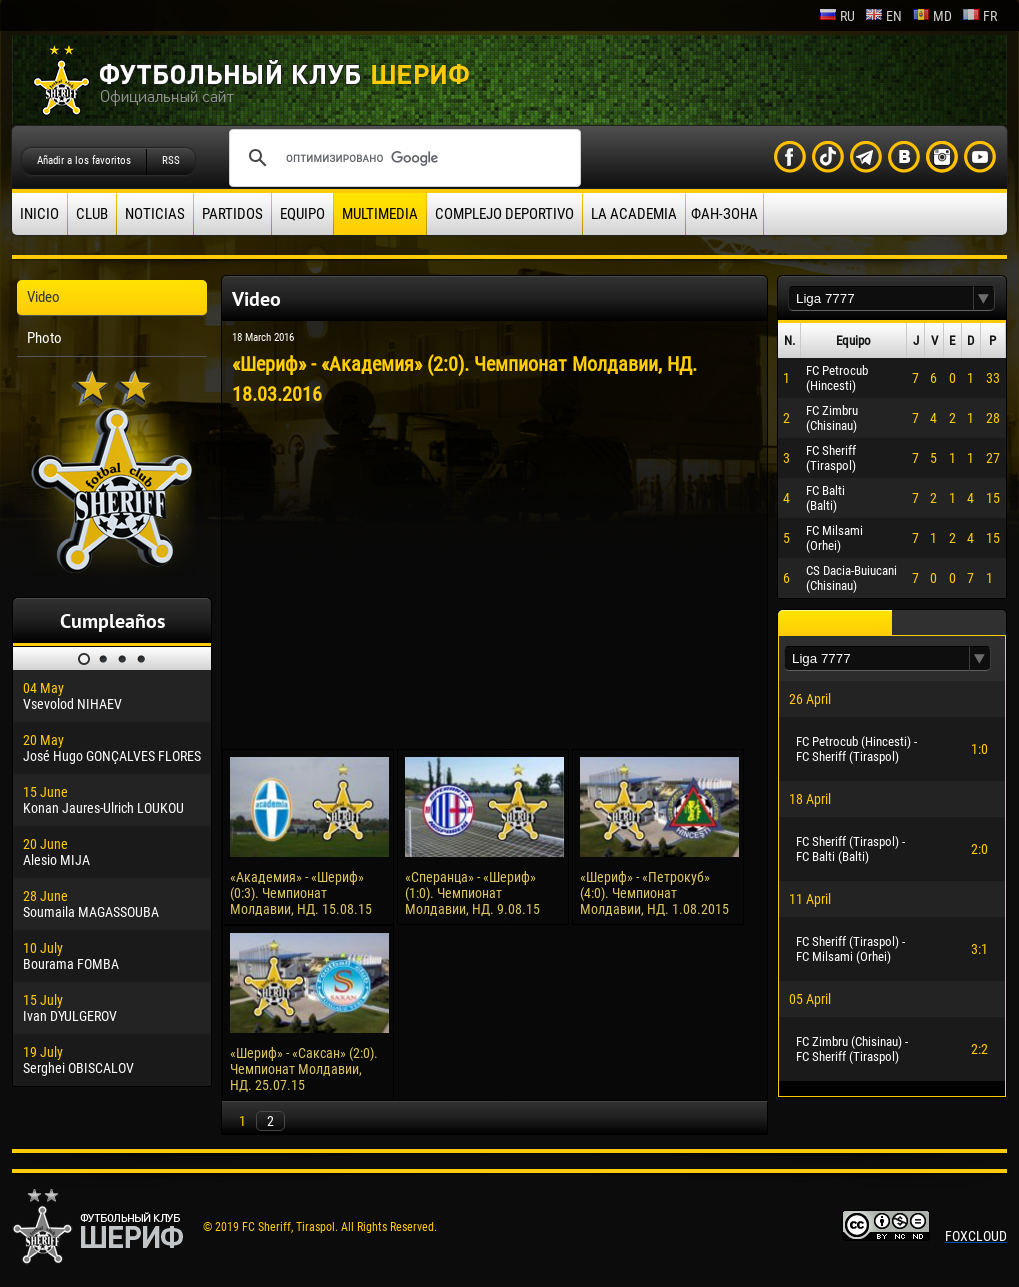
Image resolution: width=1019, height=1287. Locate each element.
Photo (44, 338)
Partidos (232, 214)
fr (979, 16)
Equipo (302, 214)
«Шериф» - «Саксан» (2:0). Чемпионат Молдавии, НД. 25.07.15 (304, 1069)
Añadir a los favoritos (84, 160)
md (932, 16)
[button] (984, 298)
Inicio (39, 214)
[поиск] (402, 158)
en (883, 16)
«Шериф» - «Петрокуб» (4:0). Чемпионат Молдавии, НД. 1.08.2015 (654, 893)
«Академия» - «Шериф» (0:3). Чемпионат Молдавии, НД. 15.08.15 (301, 893)
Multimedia (380, 214)
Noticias (155, 214)
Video (43, 297)
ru (837, 16)
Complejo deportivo (504, 214)
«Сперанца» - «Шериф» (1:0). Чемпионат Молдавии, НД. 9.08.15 (472, 893)
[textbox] (881, 298)
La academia (634, 214)
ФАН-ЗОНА (724, 214)
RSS (171, 160)
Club (92, 214)
